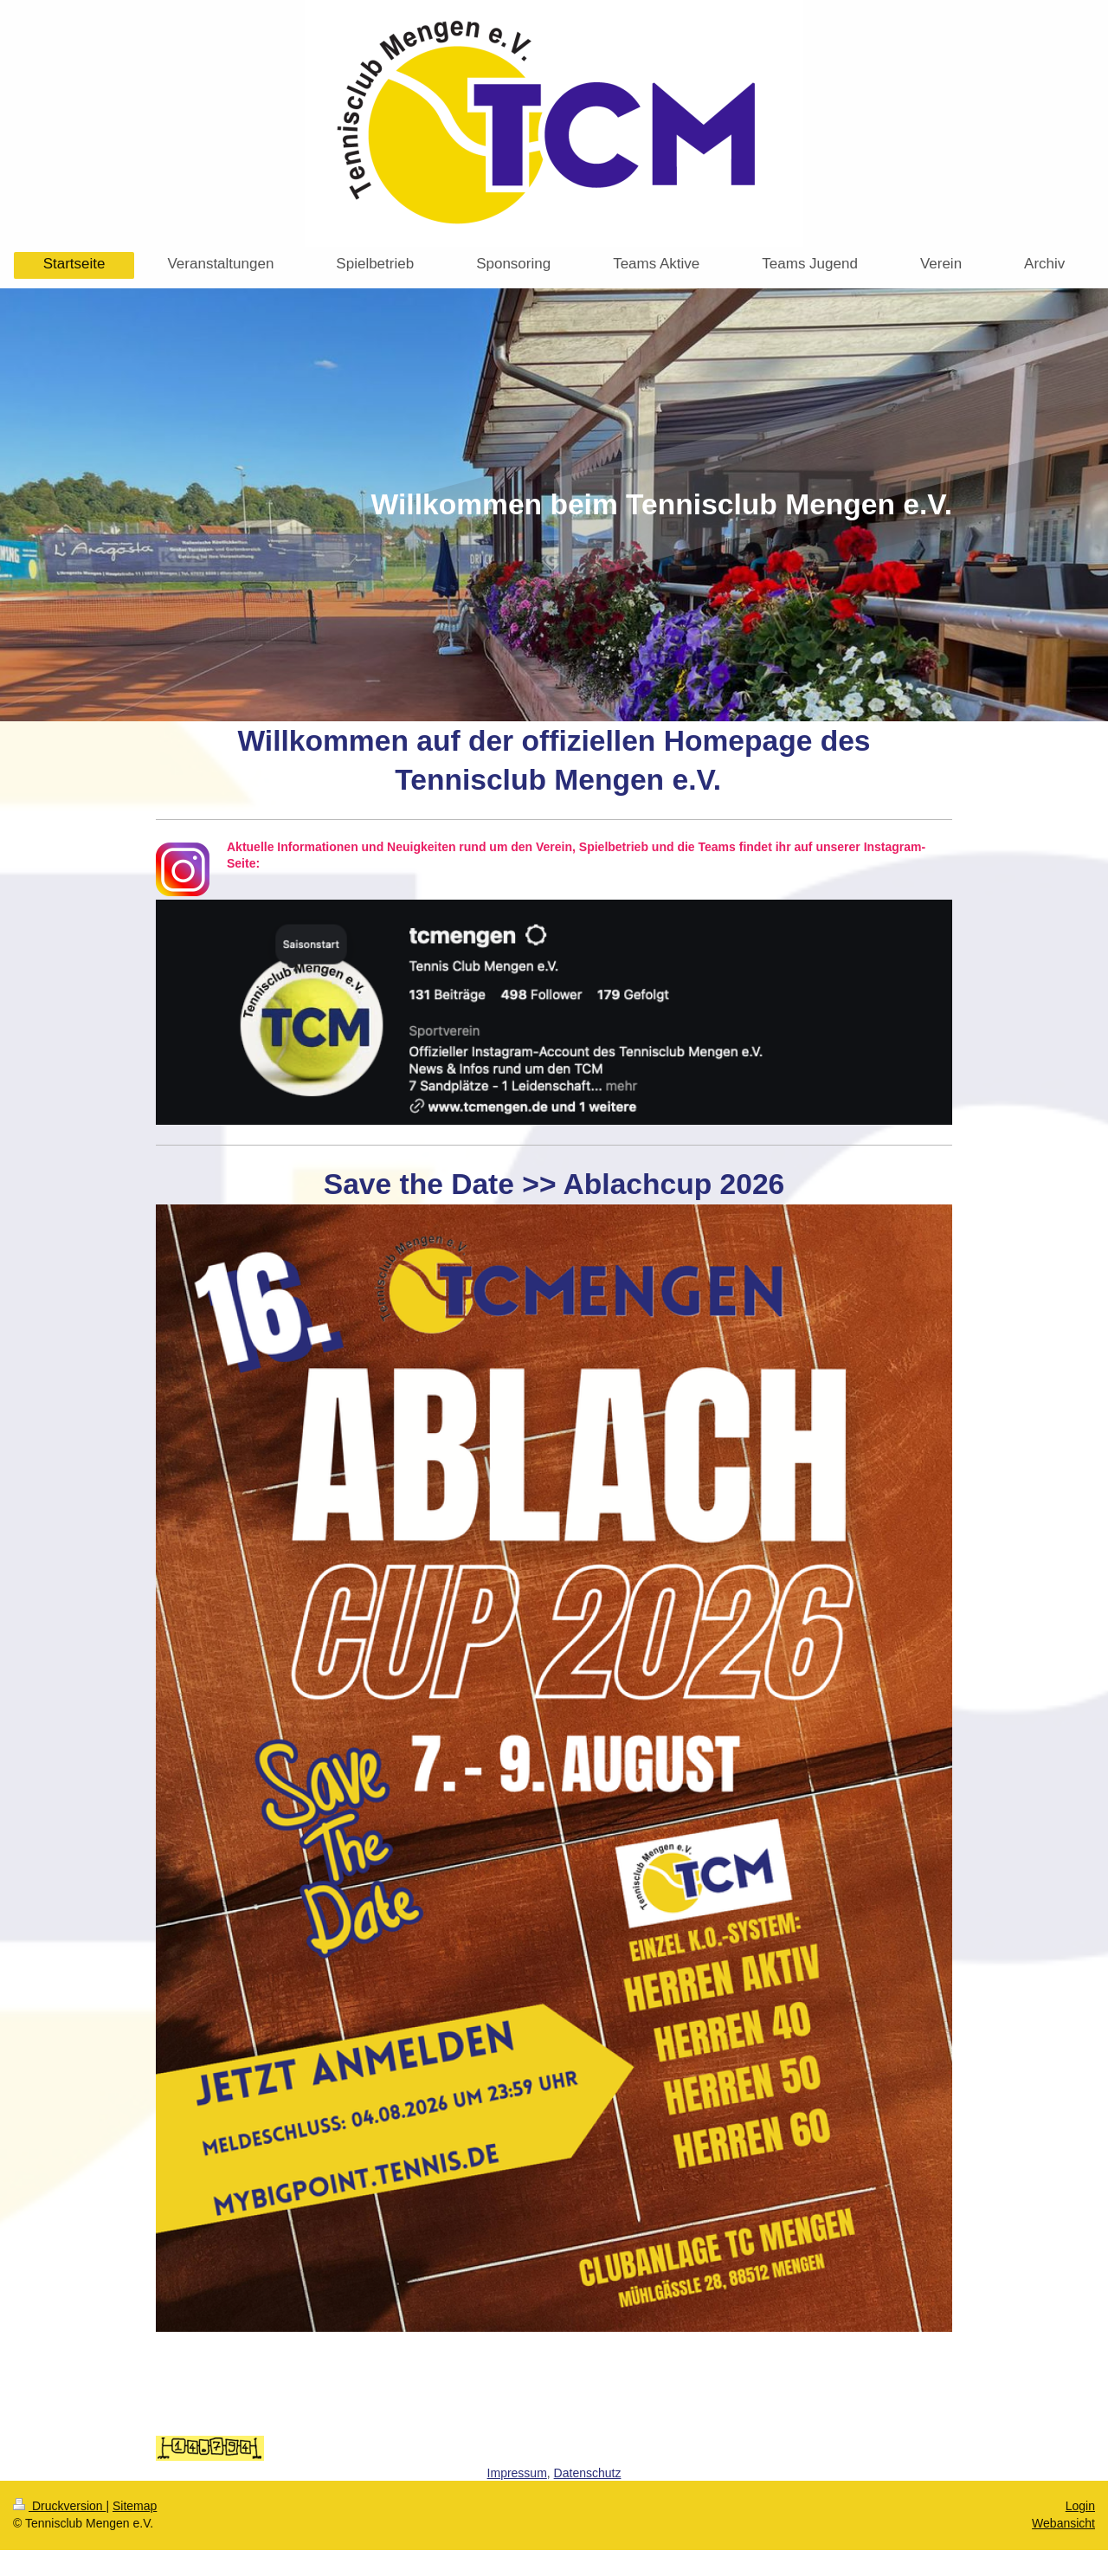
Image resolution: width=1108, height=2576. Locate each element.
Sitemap (135, 2506)
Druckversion (59, 2506)
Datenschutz (588, 2473)
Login (1080, 2506)
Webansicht (1063, 2523)
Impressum (517, 2473)
